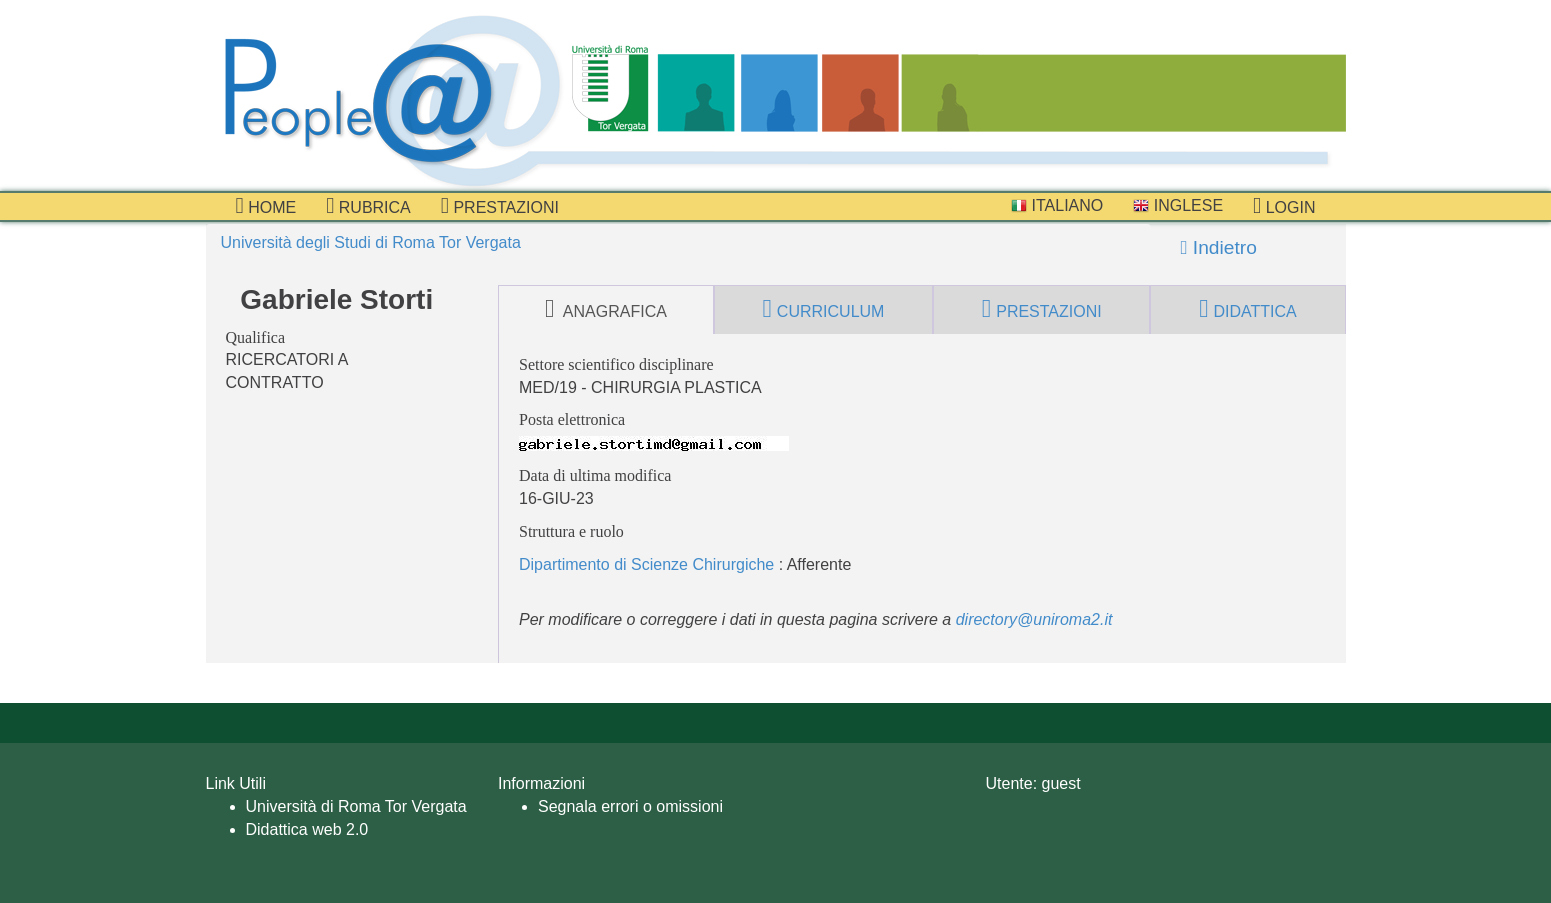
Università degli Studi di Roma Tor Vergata (371, 242)
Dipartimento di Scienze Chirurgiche (646, 564)
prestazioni (500, 206)
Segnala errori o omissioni (630, 806)
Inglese (1178, 205)
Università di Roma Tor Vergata (356, 806)
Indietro (1219, 247)
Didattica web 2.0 (307, 829)
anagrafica (606, 309)
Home (266, 206)
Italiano (1057, 205)
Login (1284, 206)
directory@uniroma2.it (1034, 619)
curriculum (824, 309)
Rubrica (368, 206)
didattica (1248, 309)
